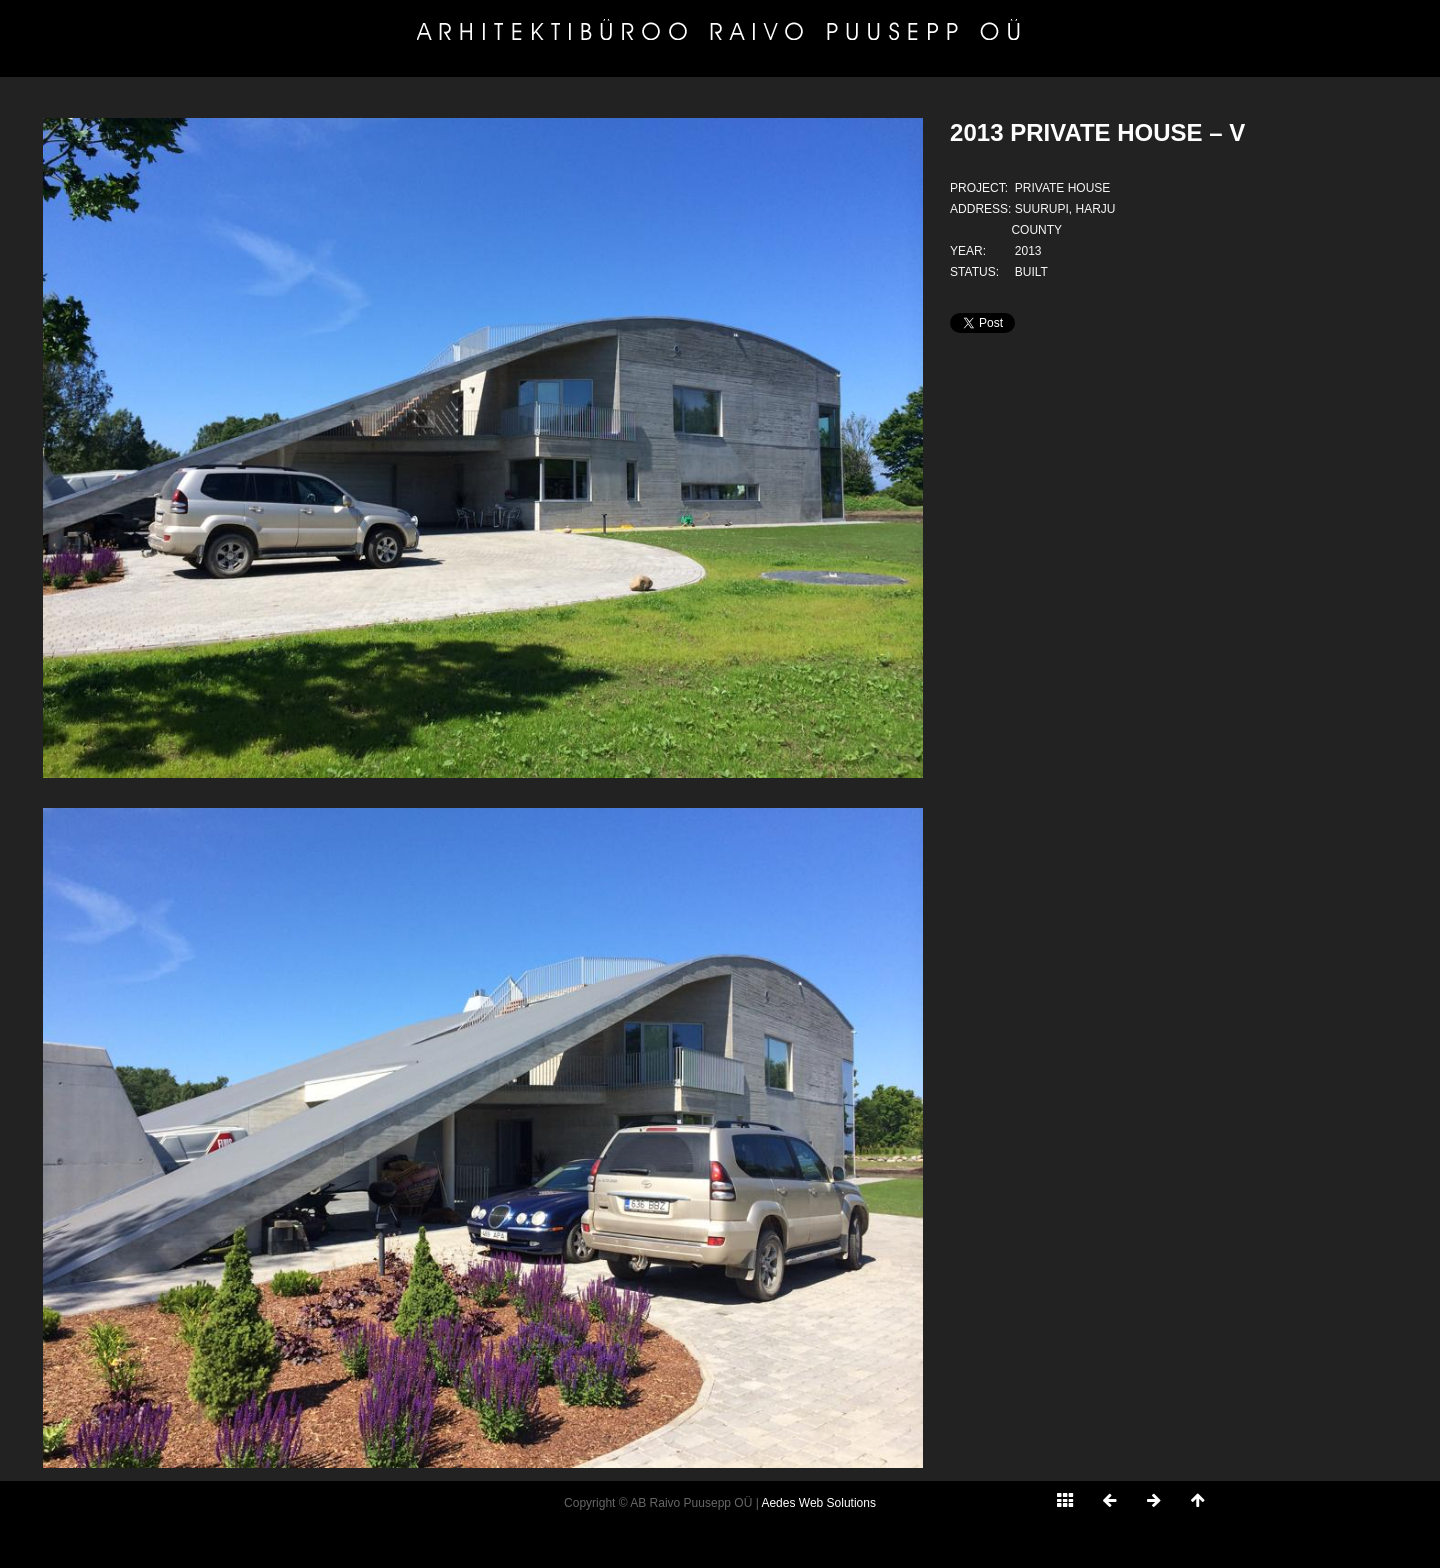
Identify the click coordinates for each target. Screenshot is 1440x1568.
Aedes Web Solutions (818, 1503)
